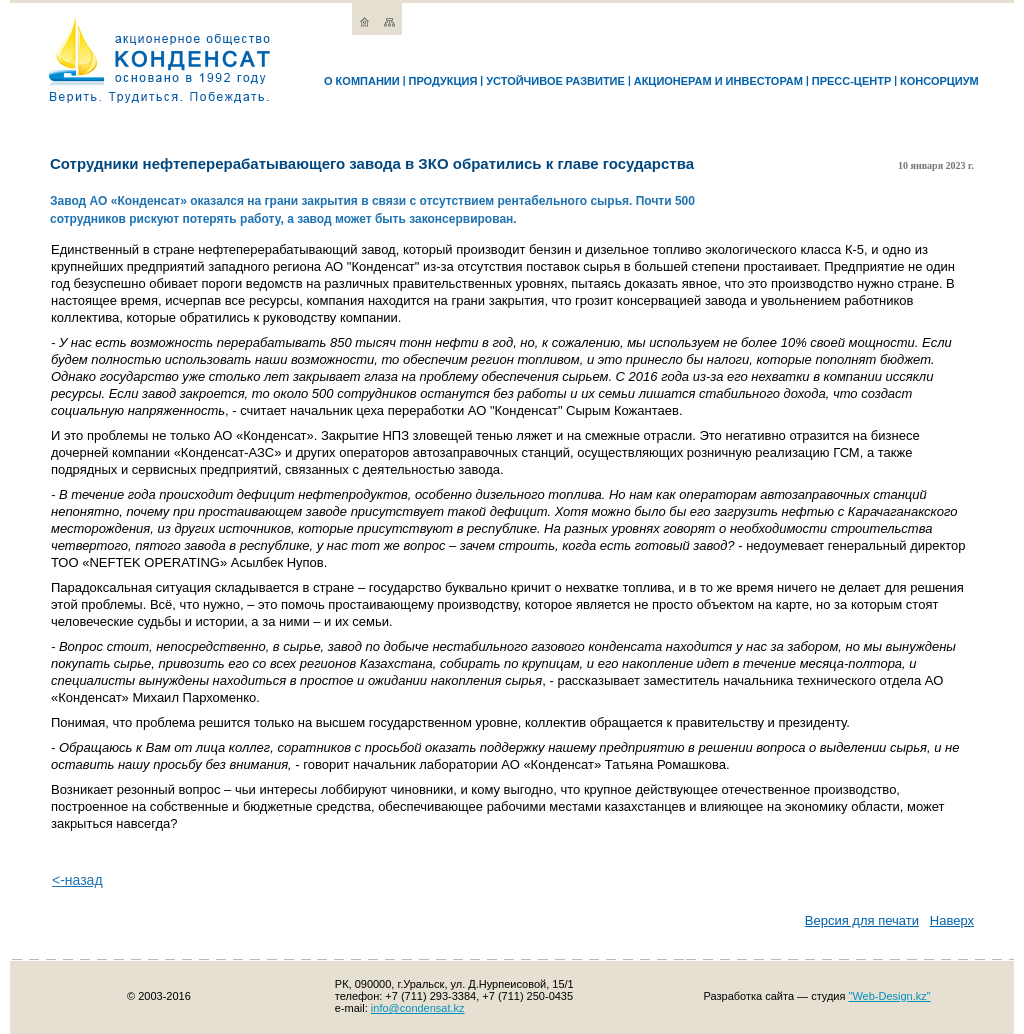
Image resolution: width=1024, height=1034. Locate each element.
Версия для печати (862, 920)
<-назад (77, 880)
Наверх (952, 920)
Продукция (442, 81)
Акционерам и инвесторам (718, 81)
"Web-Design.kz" (890, 996)
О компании (362, 81)
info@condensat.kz (418, 1008)
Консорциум (939, 81)
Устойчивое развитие (555, 81)
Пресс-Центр (852, 81)
